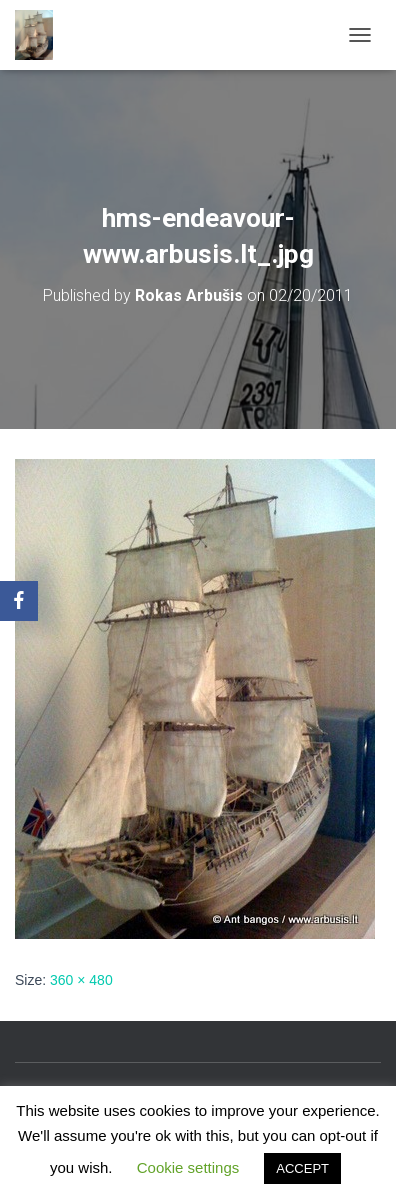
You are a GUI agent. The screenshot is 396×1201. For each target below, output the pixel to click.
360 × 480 (81, 980)
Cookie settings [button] (188, 1167)
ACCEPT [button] (302, 1168)
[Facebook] (19, 601)
